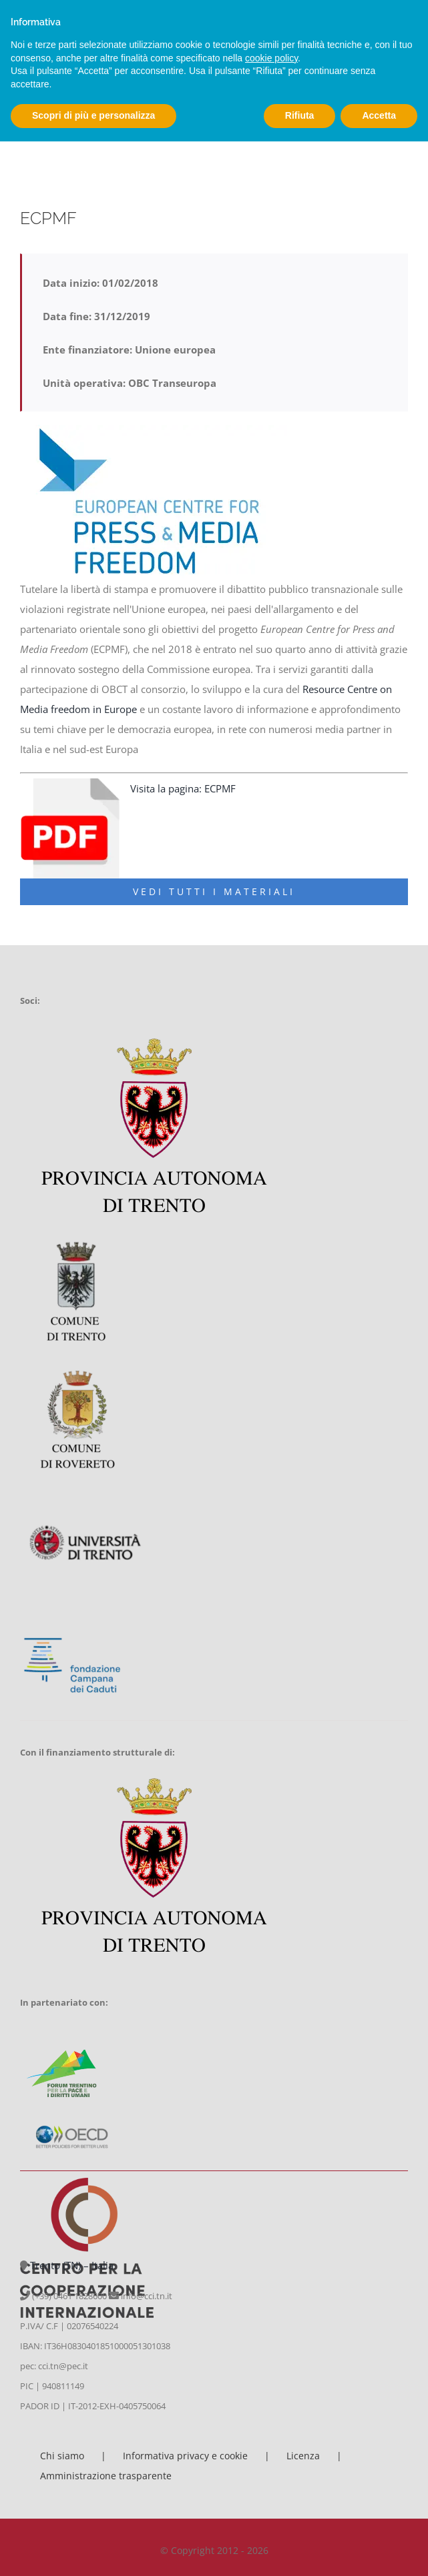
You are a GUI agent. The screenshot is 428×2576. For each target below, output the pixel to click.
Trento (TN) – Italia (72, 2265)
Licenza (303, 2455)
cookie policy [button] (271, 58)
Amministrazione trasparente (106, 2475)
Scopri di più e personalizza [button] (93, 115)
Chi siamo (62, 2455)
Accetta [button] (379, 115)
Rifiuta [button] (299, 115)
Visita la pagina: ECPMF (184, 788)
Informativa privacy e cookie (185, 2455)
